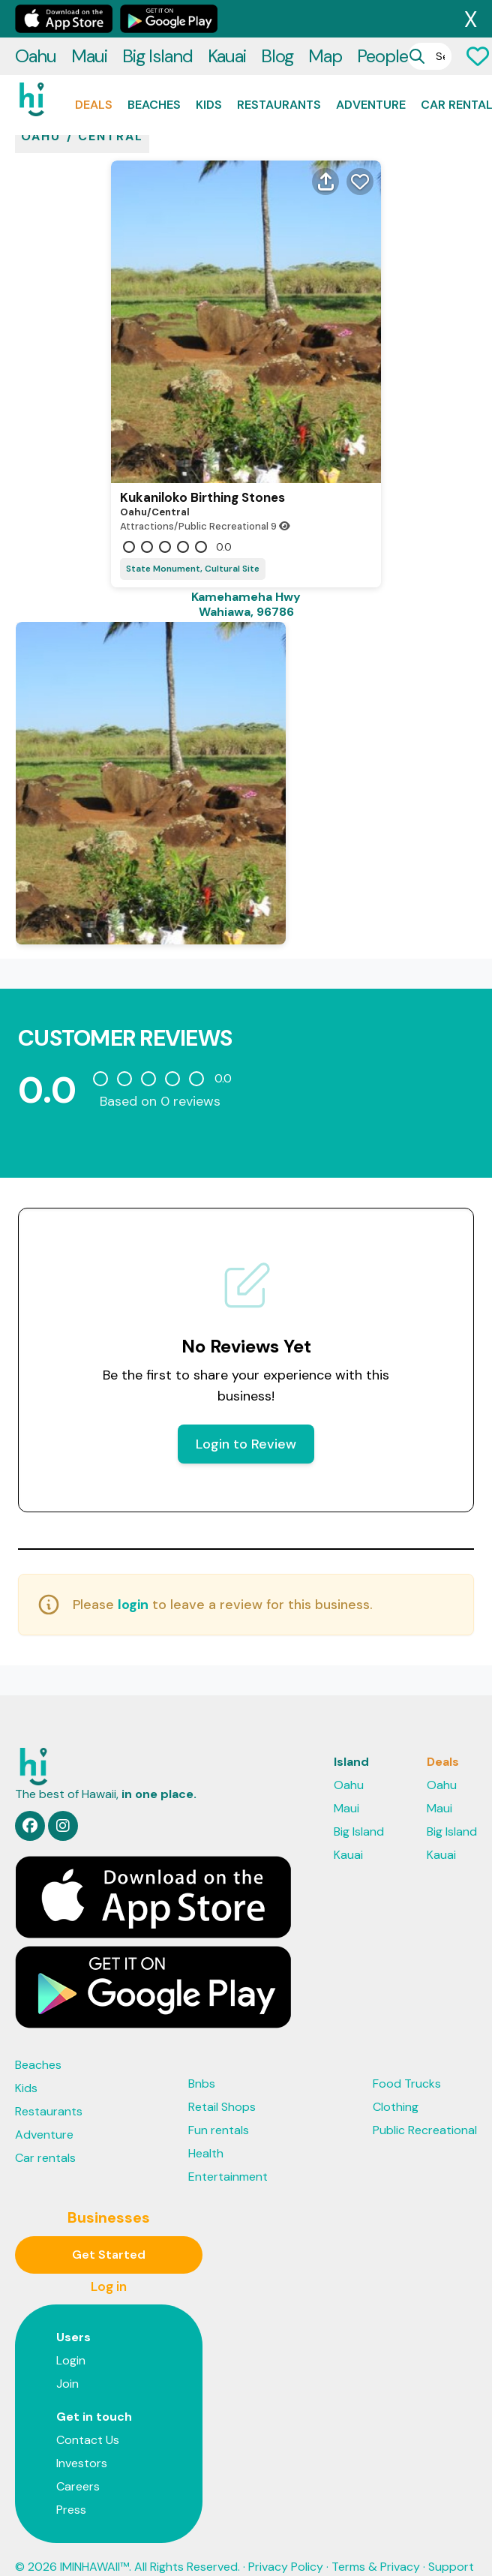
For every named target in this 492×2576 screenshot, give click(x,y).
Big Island (157, 18)
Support (451, 2544)
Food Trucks (407, 2061)
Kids (209, 67)
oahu (41, 114)
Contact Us (87, 2417)
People (382, 18)
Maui (89, 18)
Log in (109, 2264)
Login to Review (246, 1422)
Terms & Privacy (376, 2544)
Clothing (395, 2084)
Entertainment (228, 2154)
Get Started (109, 2232)
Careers (78, 2464)
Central (110, 114)
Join (67, 2361)
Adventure (371, 67)
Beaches (154, 67)
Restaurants (279, 67)
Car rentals (45, 2135)
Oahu (35, 18)
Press (71, 2487)
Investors (81, 2440)
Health (206, 2131)
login (133, 1582)
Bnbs (201, 2061)
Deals (93, 67)
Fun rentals (218, 2107)
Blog (277, 18)
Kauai (227, 18)
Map (325, 18)
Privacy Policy (285, 2544)
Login (71, 2338)
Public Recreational (425, 2107)
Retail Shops (222, 2084)
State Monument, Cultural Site (193, 546)
